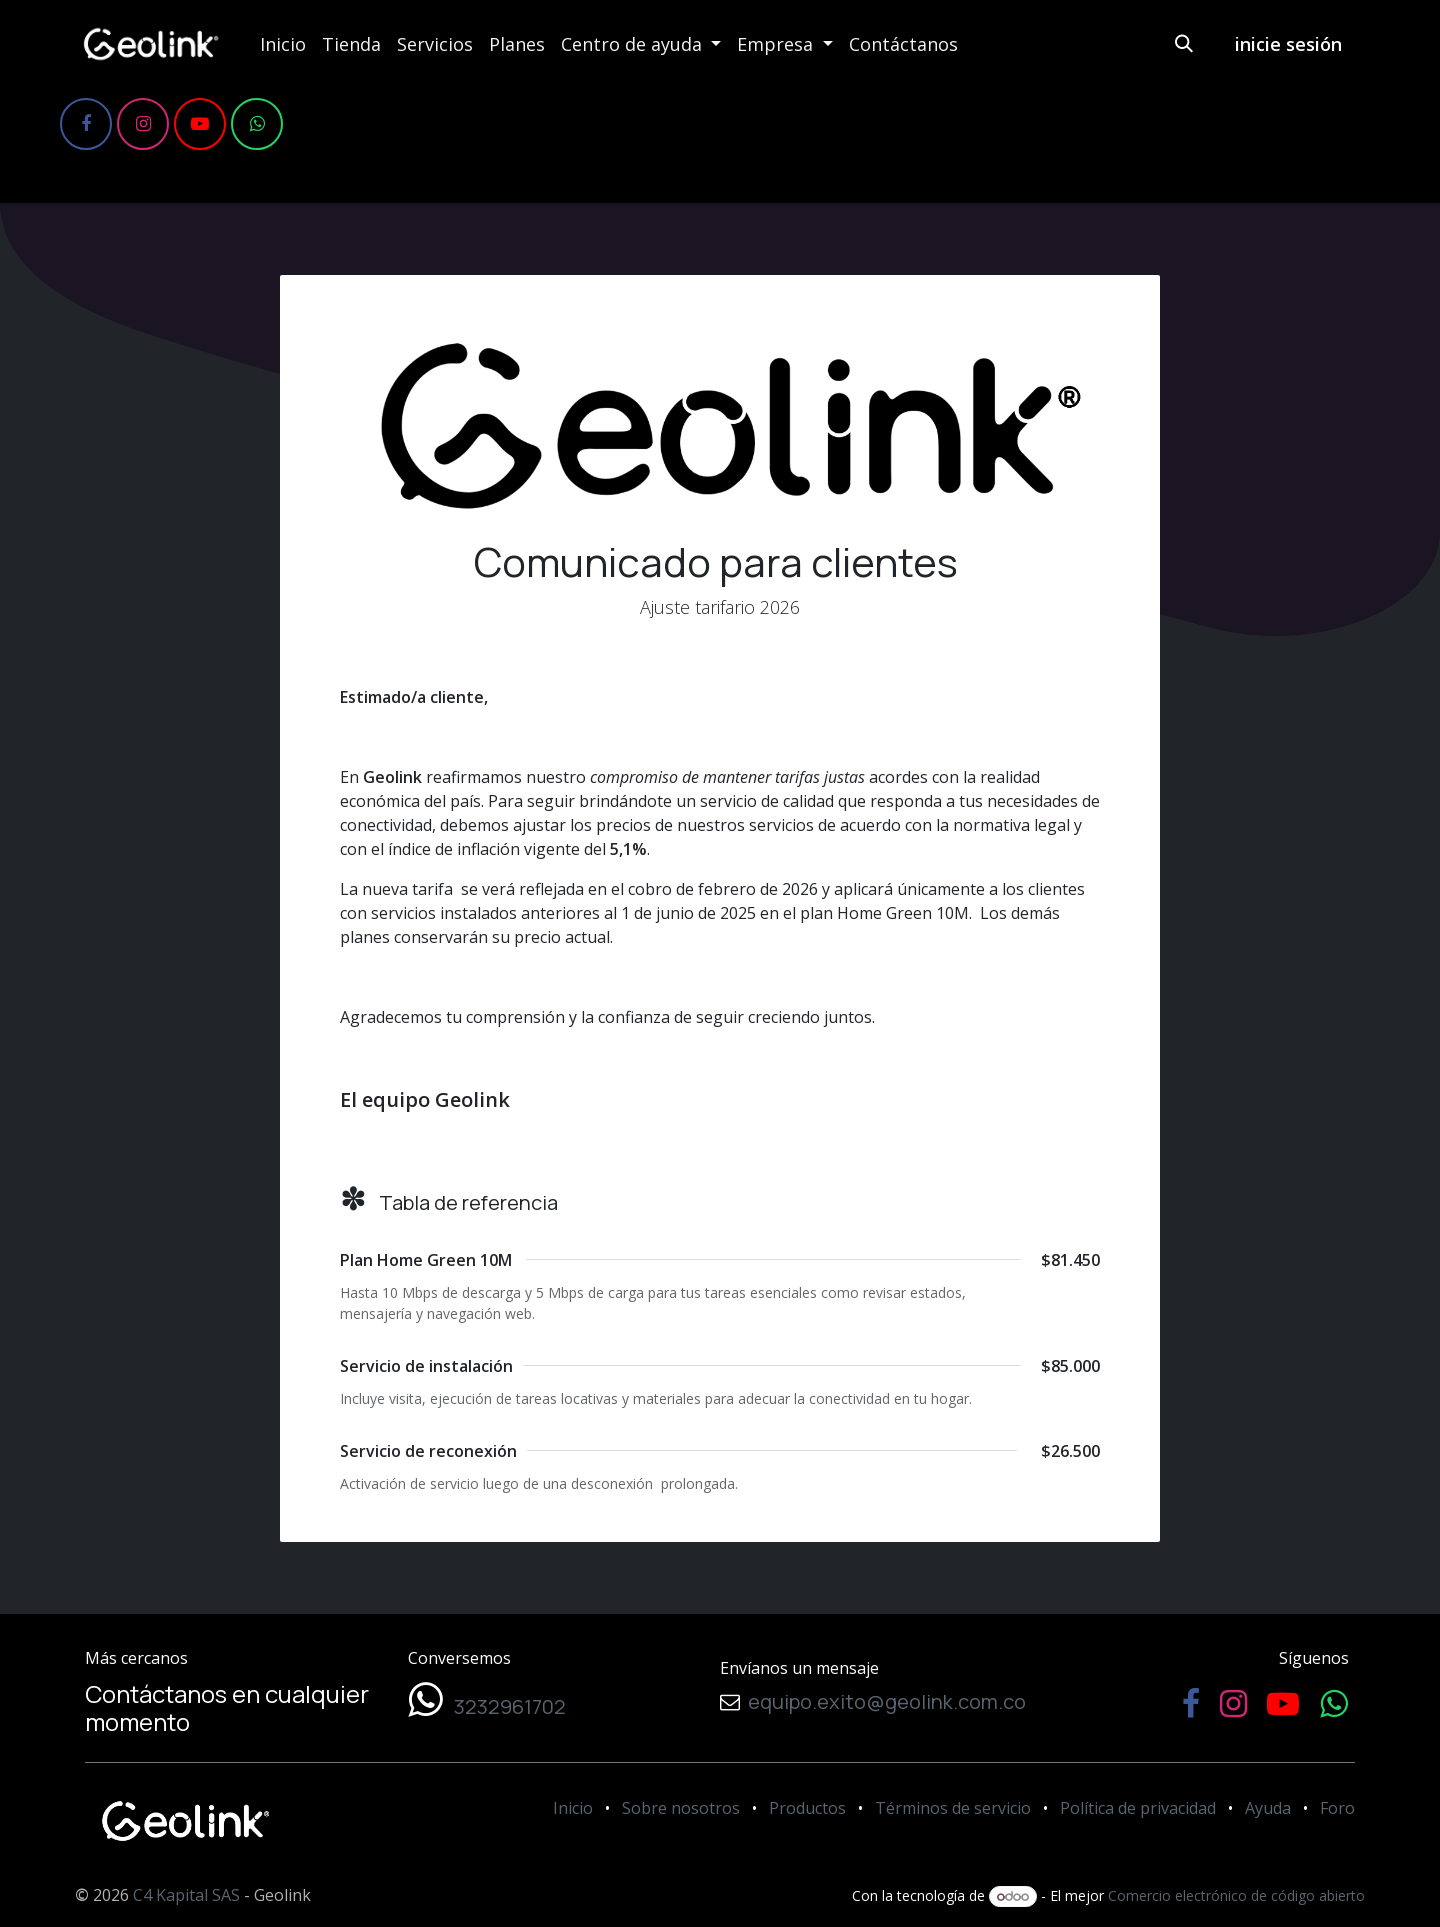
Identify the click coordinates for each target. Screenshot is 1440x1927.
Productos (807, 1808)
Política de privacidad (1138, 1808)
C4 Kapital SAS (186, 1895)
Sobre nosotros (681, 1808)
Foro (1337, 1808)
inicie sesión (1288, 44)
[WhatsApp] (257, 124)
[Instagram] (143, 124)
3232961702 (504, 1706)
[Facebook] (86, 124)
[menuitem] (283, 44)
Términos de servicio (953, 1808)
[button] (1184, 44)
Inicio (573, 1808)
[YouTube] (200, 124)
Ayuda (1268, 1808)
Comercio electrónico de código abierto (1236, 1895)
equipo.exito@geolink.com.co (883, 1701)
